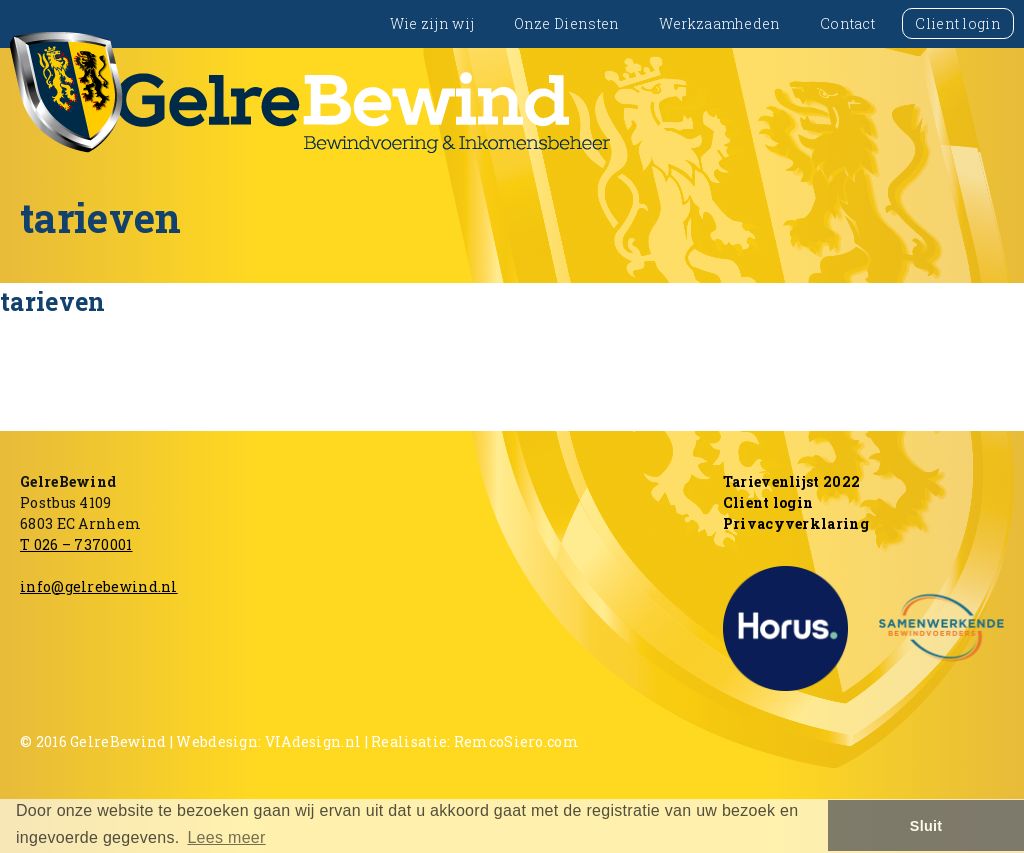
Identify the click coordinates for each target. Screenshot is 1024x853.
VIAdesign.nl (313, 741)
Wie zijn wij (432, 23)
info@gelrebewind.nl (99, 586)
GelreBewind (118, 741)
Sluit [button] (926, 826)
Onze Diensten (567, 23)
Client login (958, 23)
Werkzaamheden (720, 23)
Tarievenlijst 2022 (791, 481)
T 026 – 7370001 (76, 544)
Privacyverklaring (796, 523)
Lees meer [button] (226, 837)
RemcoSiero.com (516, 741)
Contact (847, 23)
